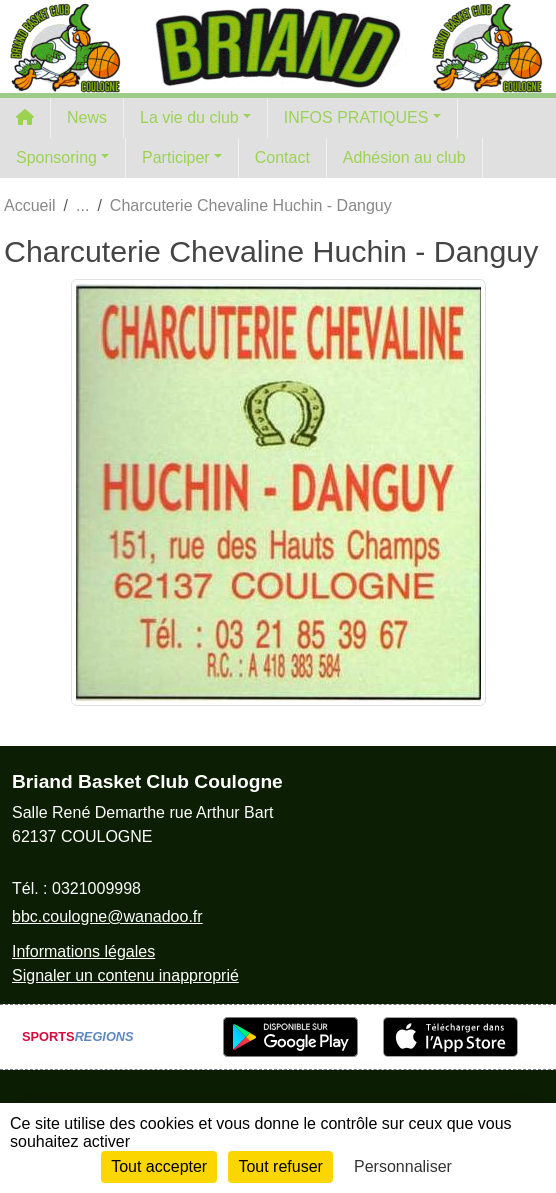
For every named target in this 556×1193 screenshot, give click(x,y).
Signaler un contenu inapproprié (125, 975)
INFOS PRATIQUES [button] (356, 117)
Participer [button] (176, 157)
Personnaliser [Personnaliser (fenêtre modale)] (403, 1166)
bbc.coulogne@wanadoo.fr (107, 916)
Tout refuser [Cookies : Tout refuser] (280, 1166)
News (87, 117)
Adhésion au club (404, 157)
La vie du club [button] (189, 117)
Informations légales (83, 951)
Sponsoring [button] (56, 157)
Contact (282, 157)
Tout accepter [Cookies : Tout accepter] (159, 1166)
